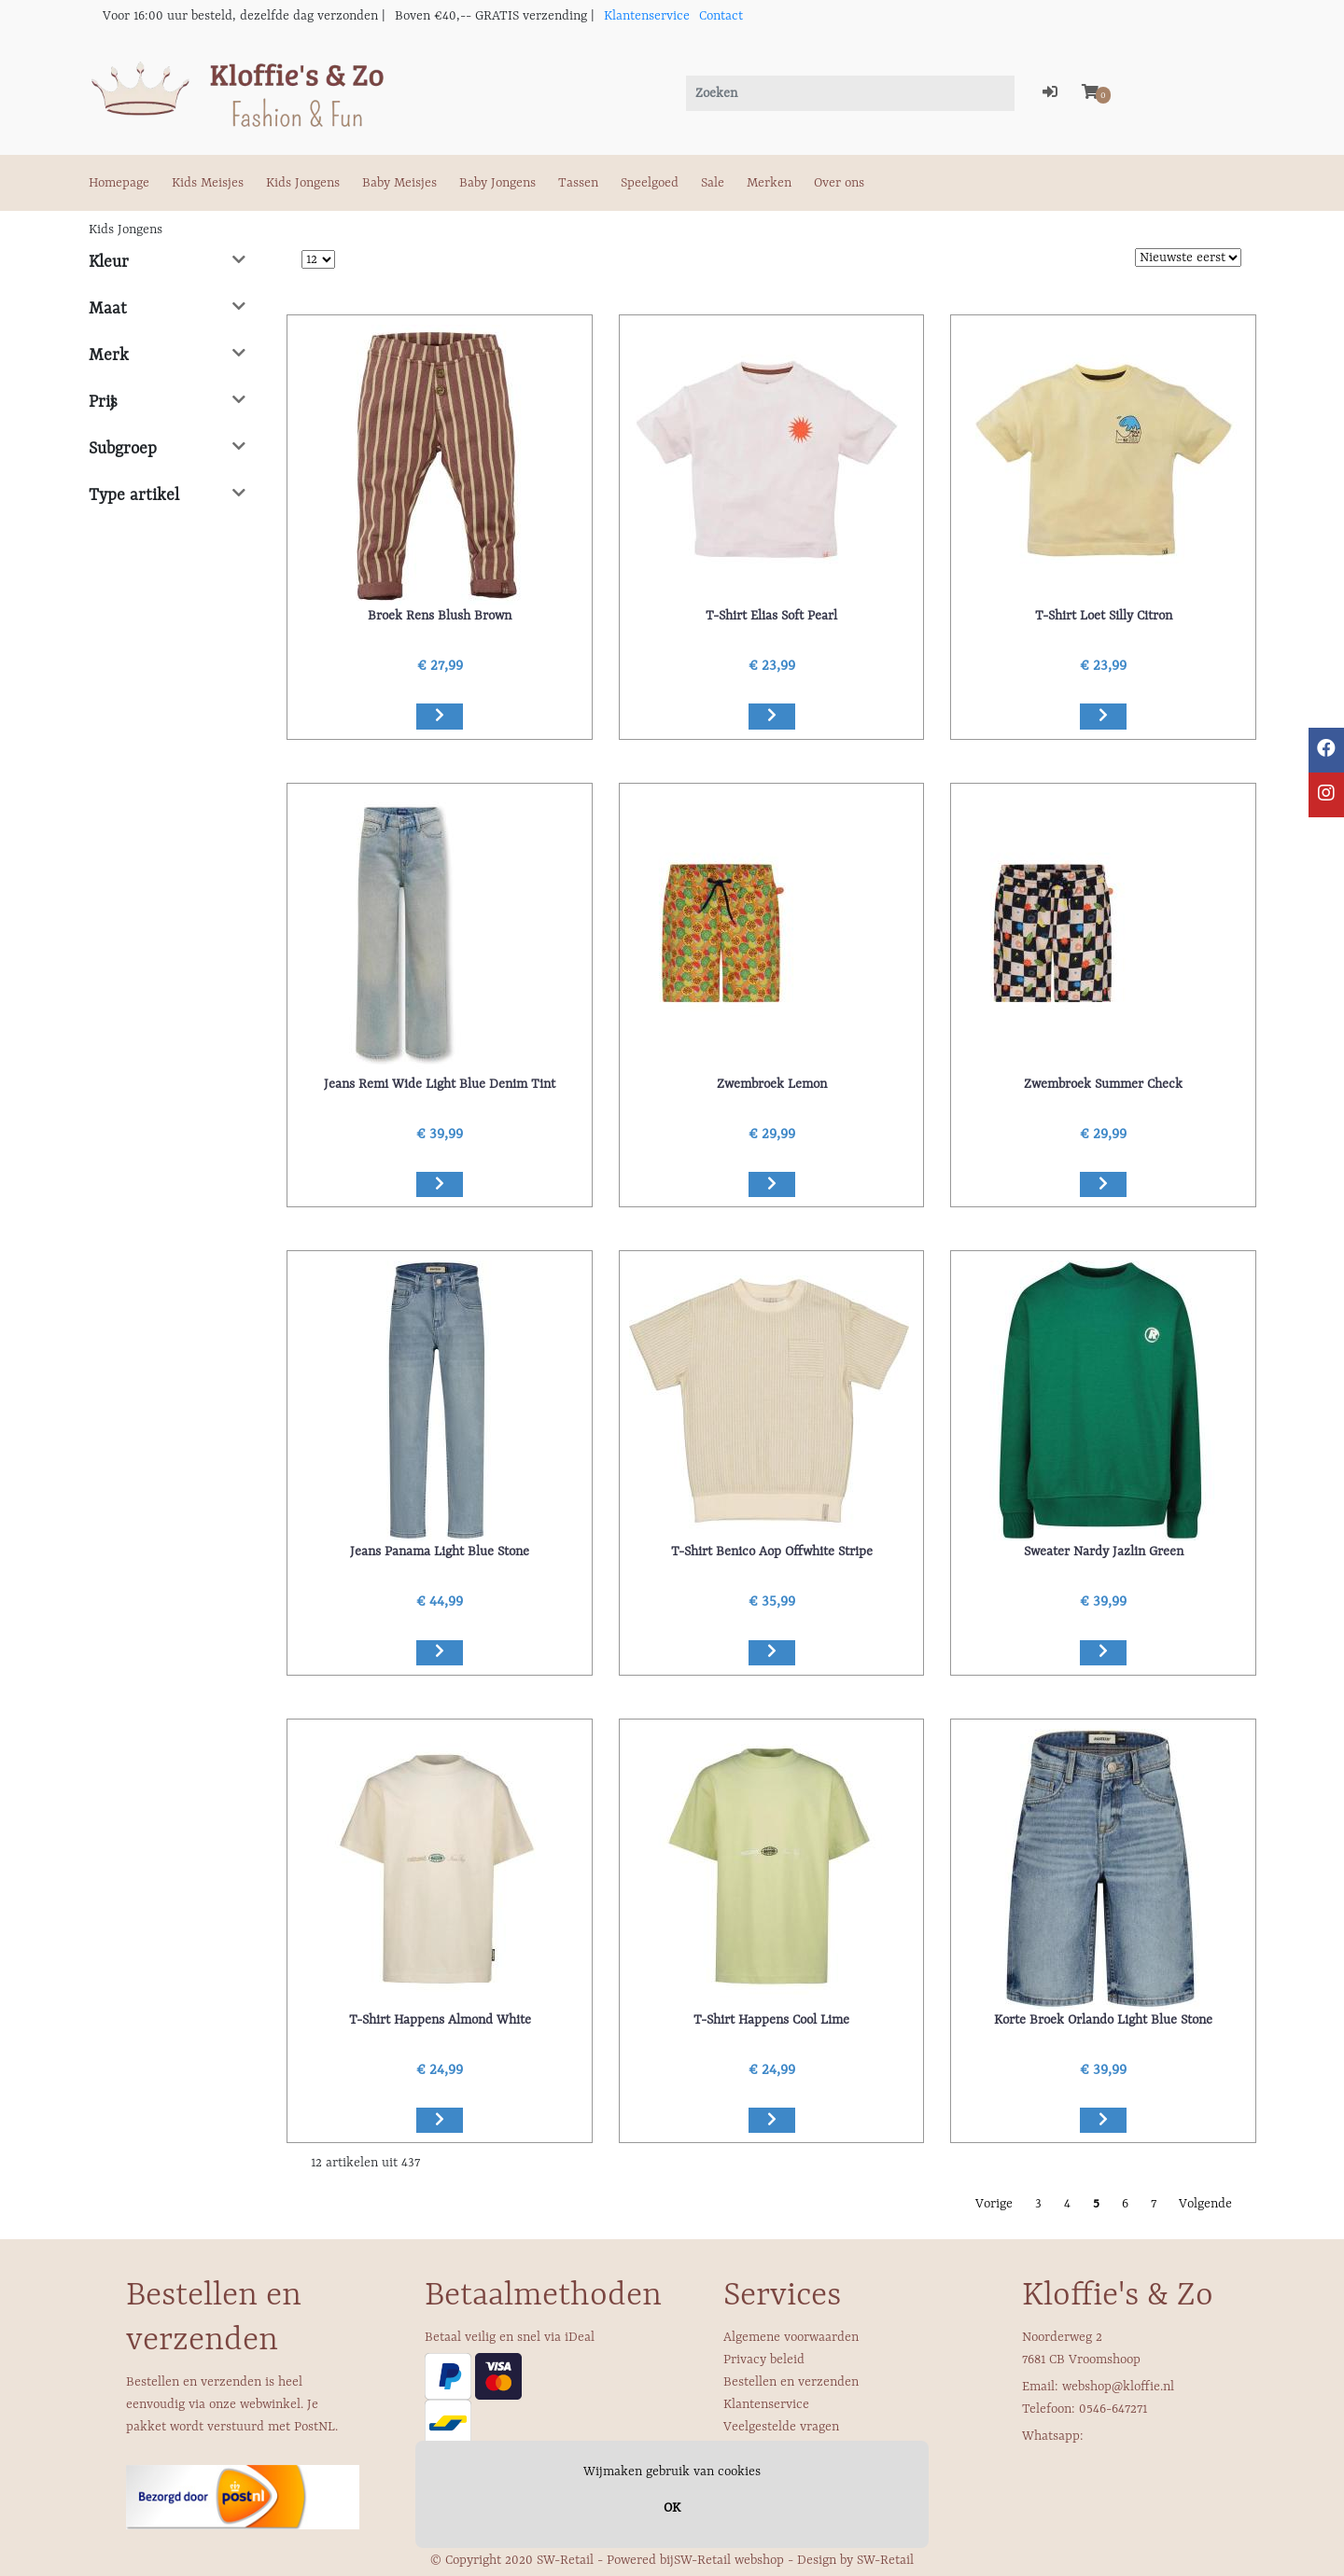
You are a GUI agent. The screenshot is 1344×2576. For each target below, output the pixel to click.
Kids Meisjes (208, 182)
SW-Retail (885, 2560)
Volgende (1205, 2203)
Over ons (839, 182)
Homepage (119, 182)
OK (672, 2507)
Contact (721, 15)
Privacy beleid (764, 2359)
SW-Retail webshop (729, 2560)
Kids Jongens (303, 182)
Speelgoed (650, 182)
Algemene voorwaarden (791, 2337)
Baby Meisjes (399, 182)
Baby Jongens (497, 182)
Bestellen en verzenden (791, 2381)
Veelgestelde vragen (781, 2426)
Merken (769, 182)
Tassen (578, 182)
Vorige (994, 2203)
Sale (712, 182)
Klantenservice (647, 15)
